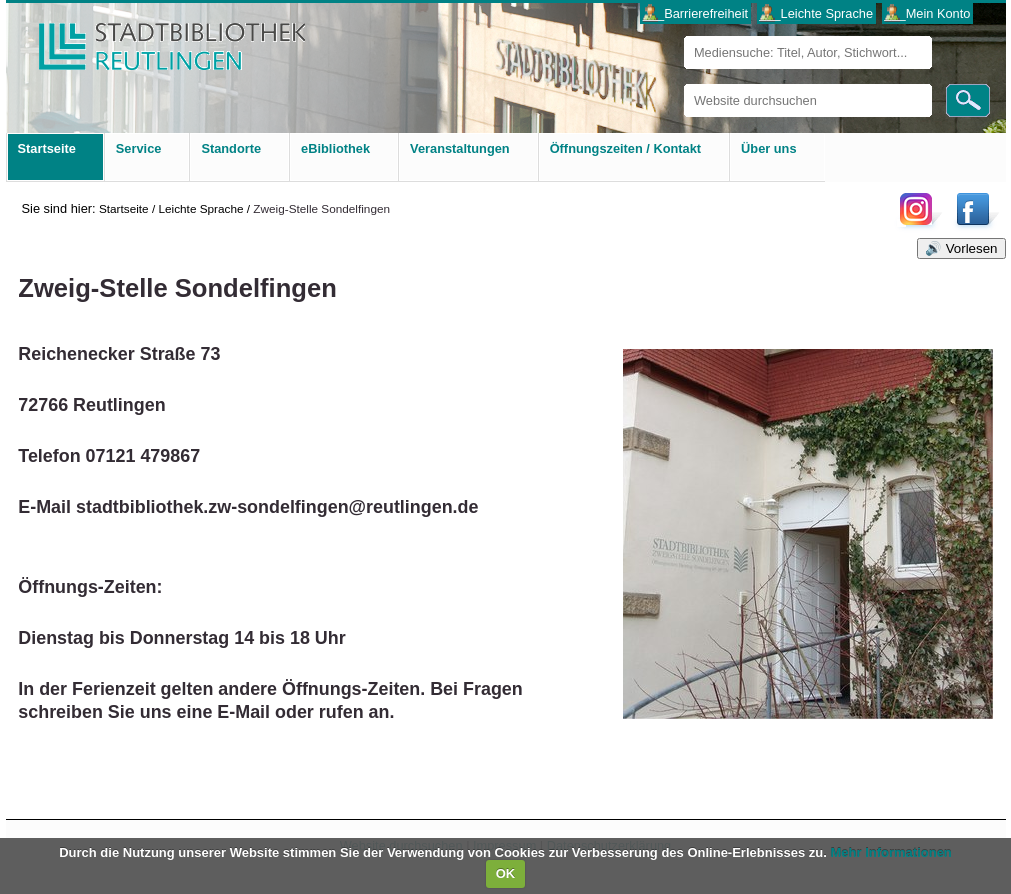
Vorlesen (972, 248)
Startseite (124, 208)
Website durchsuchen (683, 83)
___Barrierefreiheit (695, 13)
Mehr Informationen (890, 852)
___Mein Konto (927, 13)
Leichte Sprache (200, 208)
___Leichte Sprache (816, 13)
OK (506, 873)
